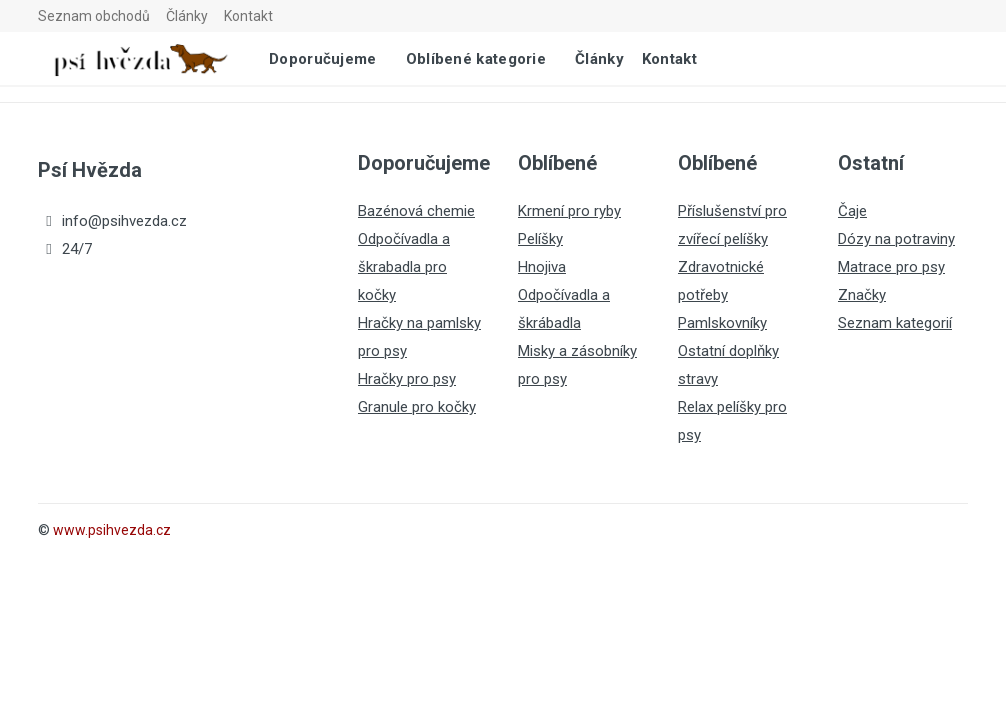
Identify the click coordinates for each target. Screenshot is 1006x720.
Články (187, 16)
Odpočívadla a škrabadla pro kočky (404, 267)
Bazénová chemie (416, 211)
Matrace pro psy (891, 267)
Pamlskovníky (722, 323)
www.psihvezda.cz (112, 530)
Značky (862, 295)
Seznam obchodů (94, 16)
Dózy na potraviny (896, 239)
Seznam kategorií (895, 323)
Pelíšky (540, 239)
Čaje (852, 211)
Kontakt (248, 16)
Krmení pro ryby (569, 211)
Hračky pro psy (407, 379)
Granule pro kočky (417, 407)
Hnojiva (542, 267)
